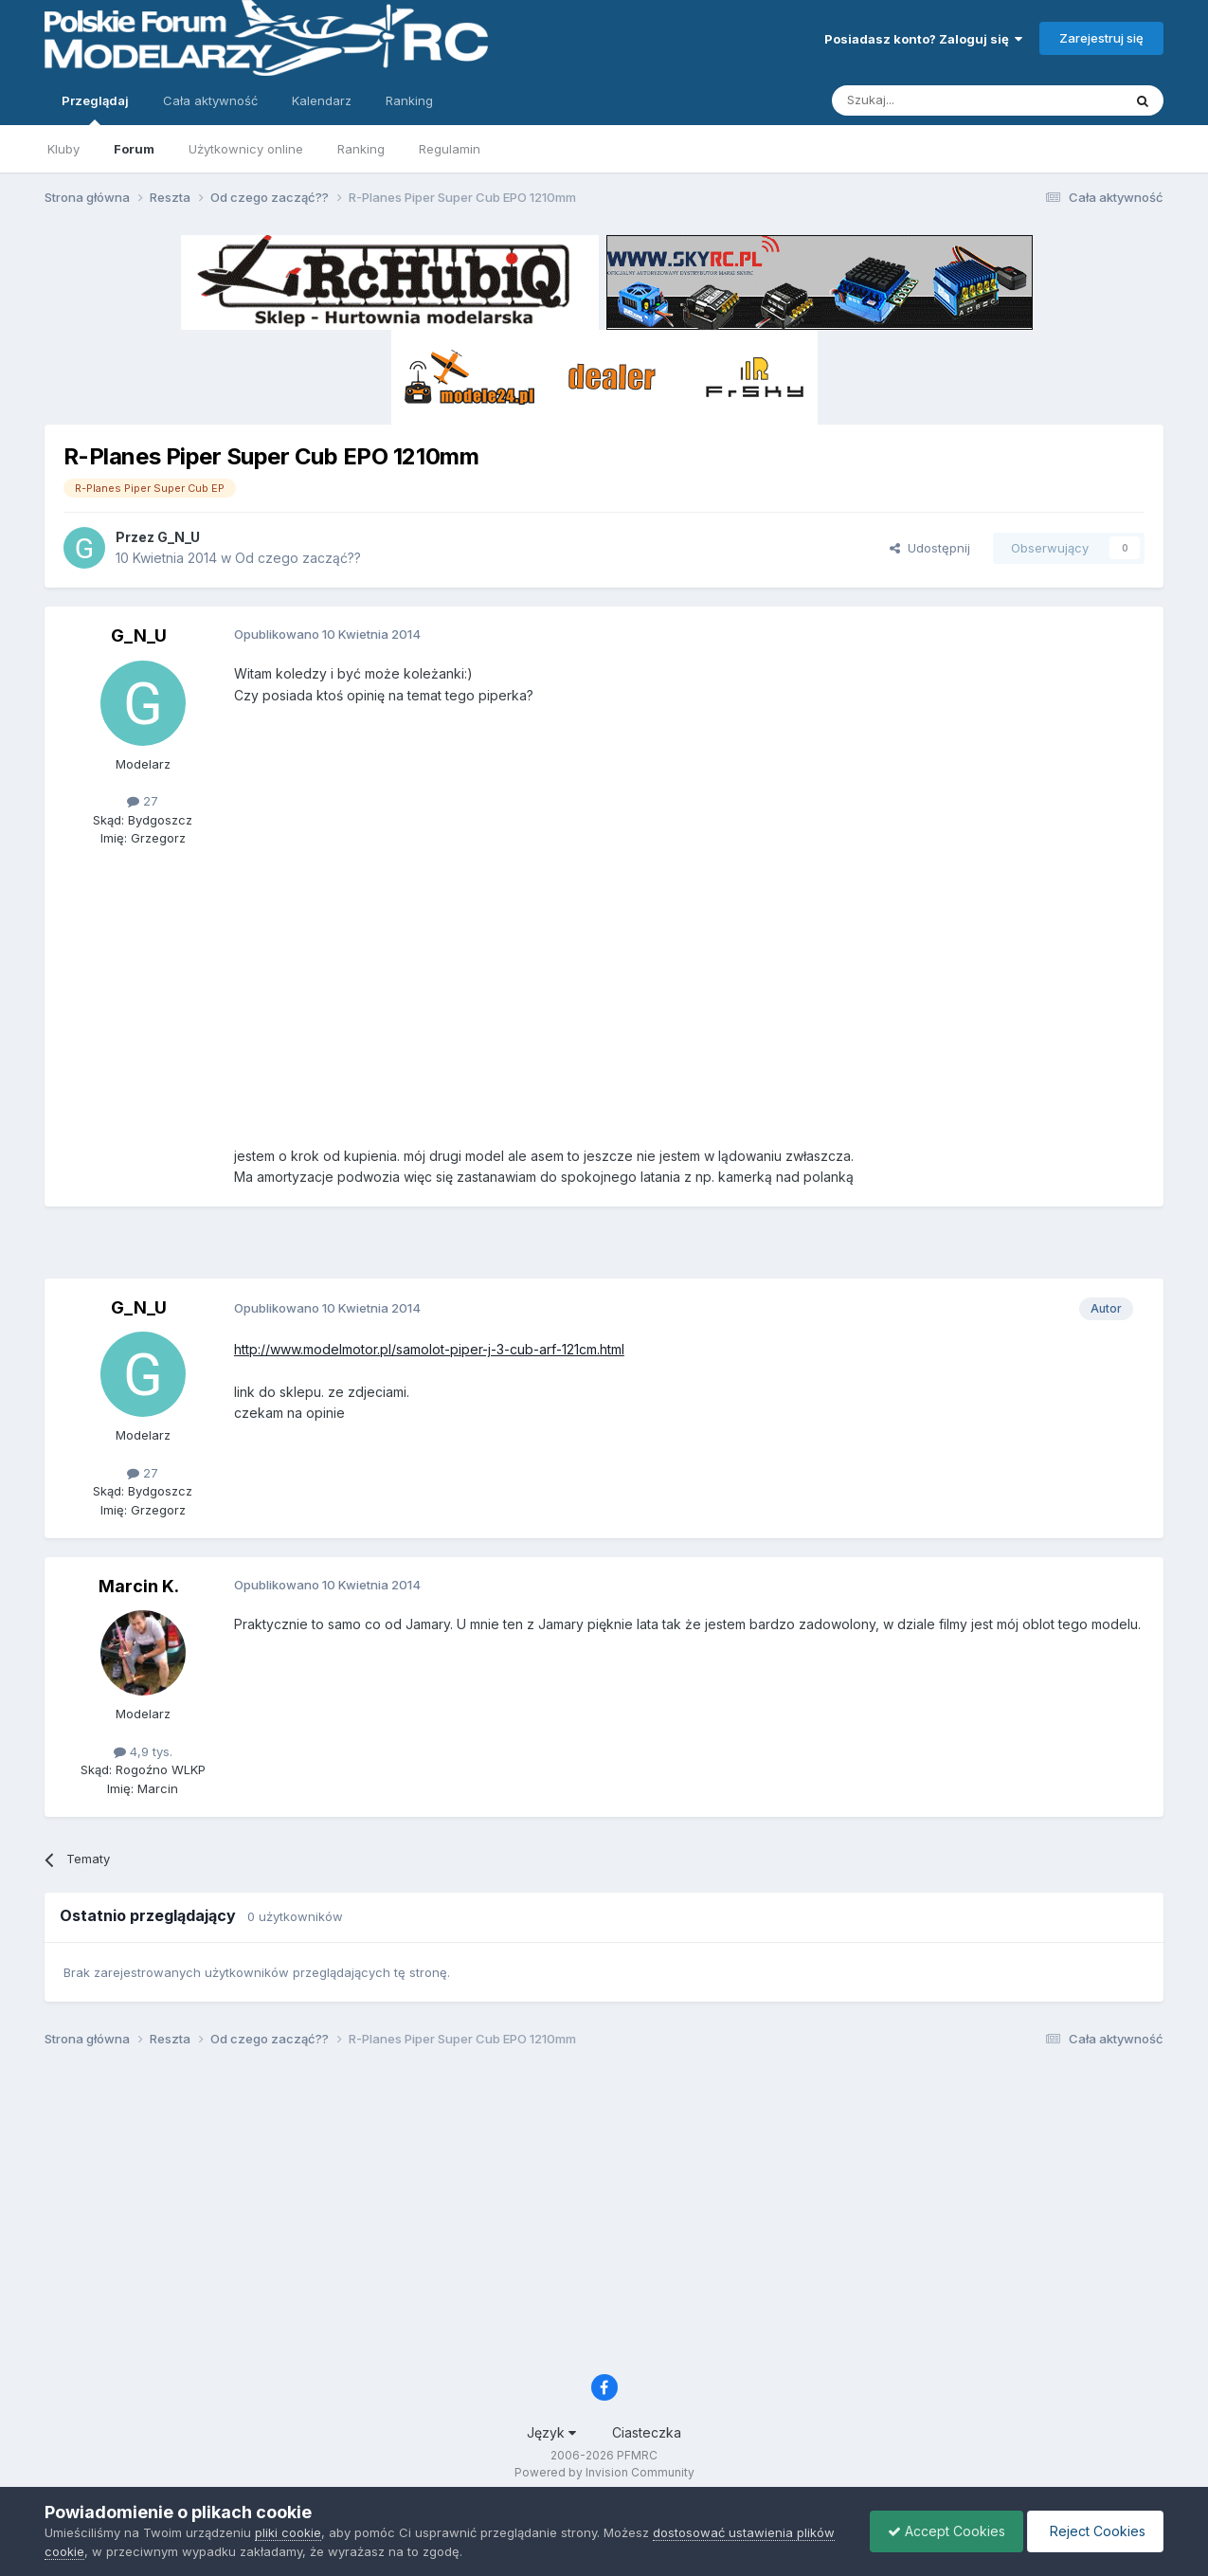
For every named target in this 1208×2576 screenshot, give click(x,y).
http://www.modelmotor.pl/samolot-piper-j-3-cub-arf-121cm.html (429, 1349)
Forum (134, 148)
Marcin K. (139, 1586)
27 (142, 800)
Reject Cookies (1094, 2531)
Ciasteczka (646, 2432)
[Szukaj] (930, 100)
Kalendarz (322, 100)
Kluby (63, 148)
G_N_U (178, 537)
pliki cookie (288, 2532)
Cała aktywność (210, 100)
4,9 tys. (143, 1751)
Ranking (361, 148)
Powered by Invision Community (604, 2472)
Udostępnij (930, 547)
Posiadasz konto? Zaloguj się (923, 38)
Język (551, 2432)
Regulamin (449, 148)
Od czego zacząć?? (298, 558)
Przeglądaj (95, 109)
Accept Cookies (942, 2531)
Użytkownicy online (246, 148)
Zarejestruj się (1101, 37)
